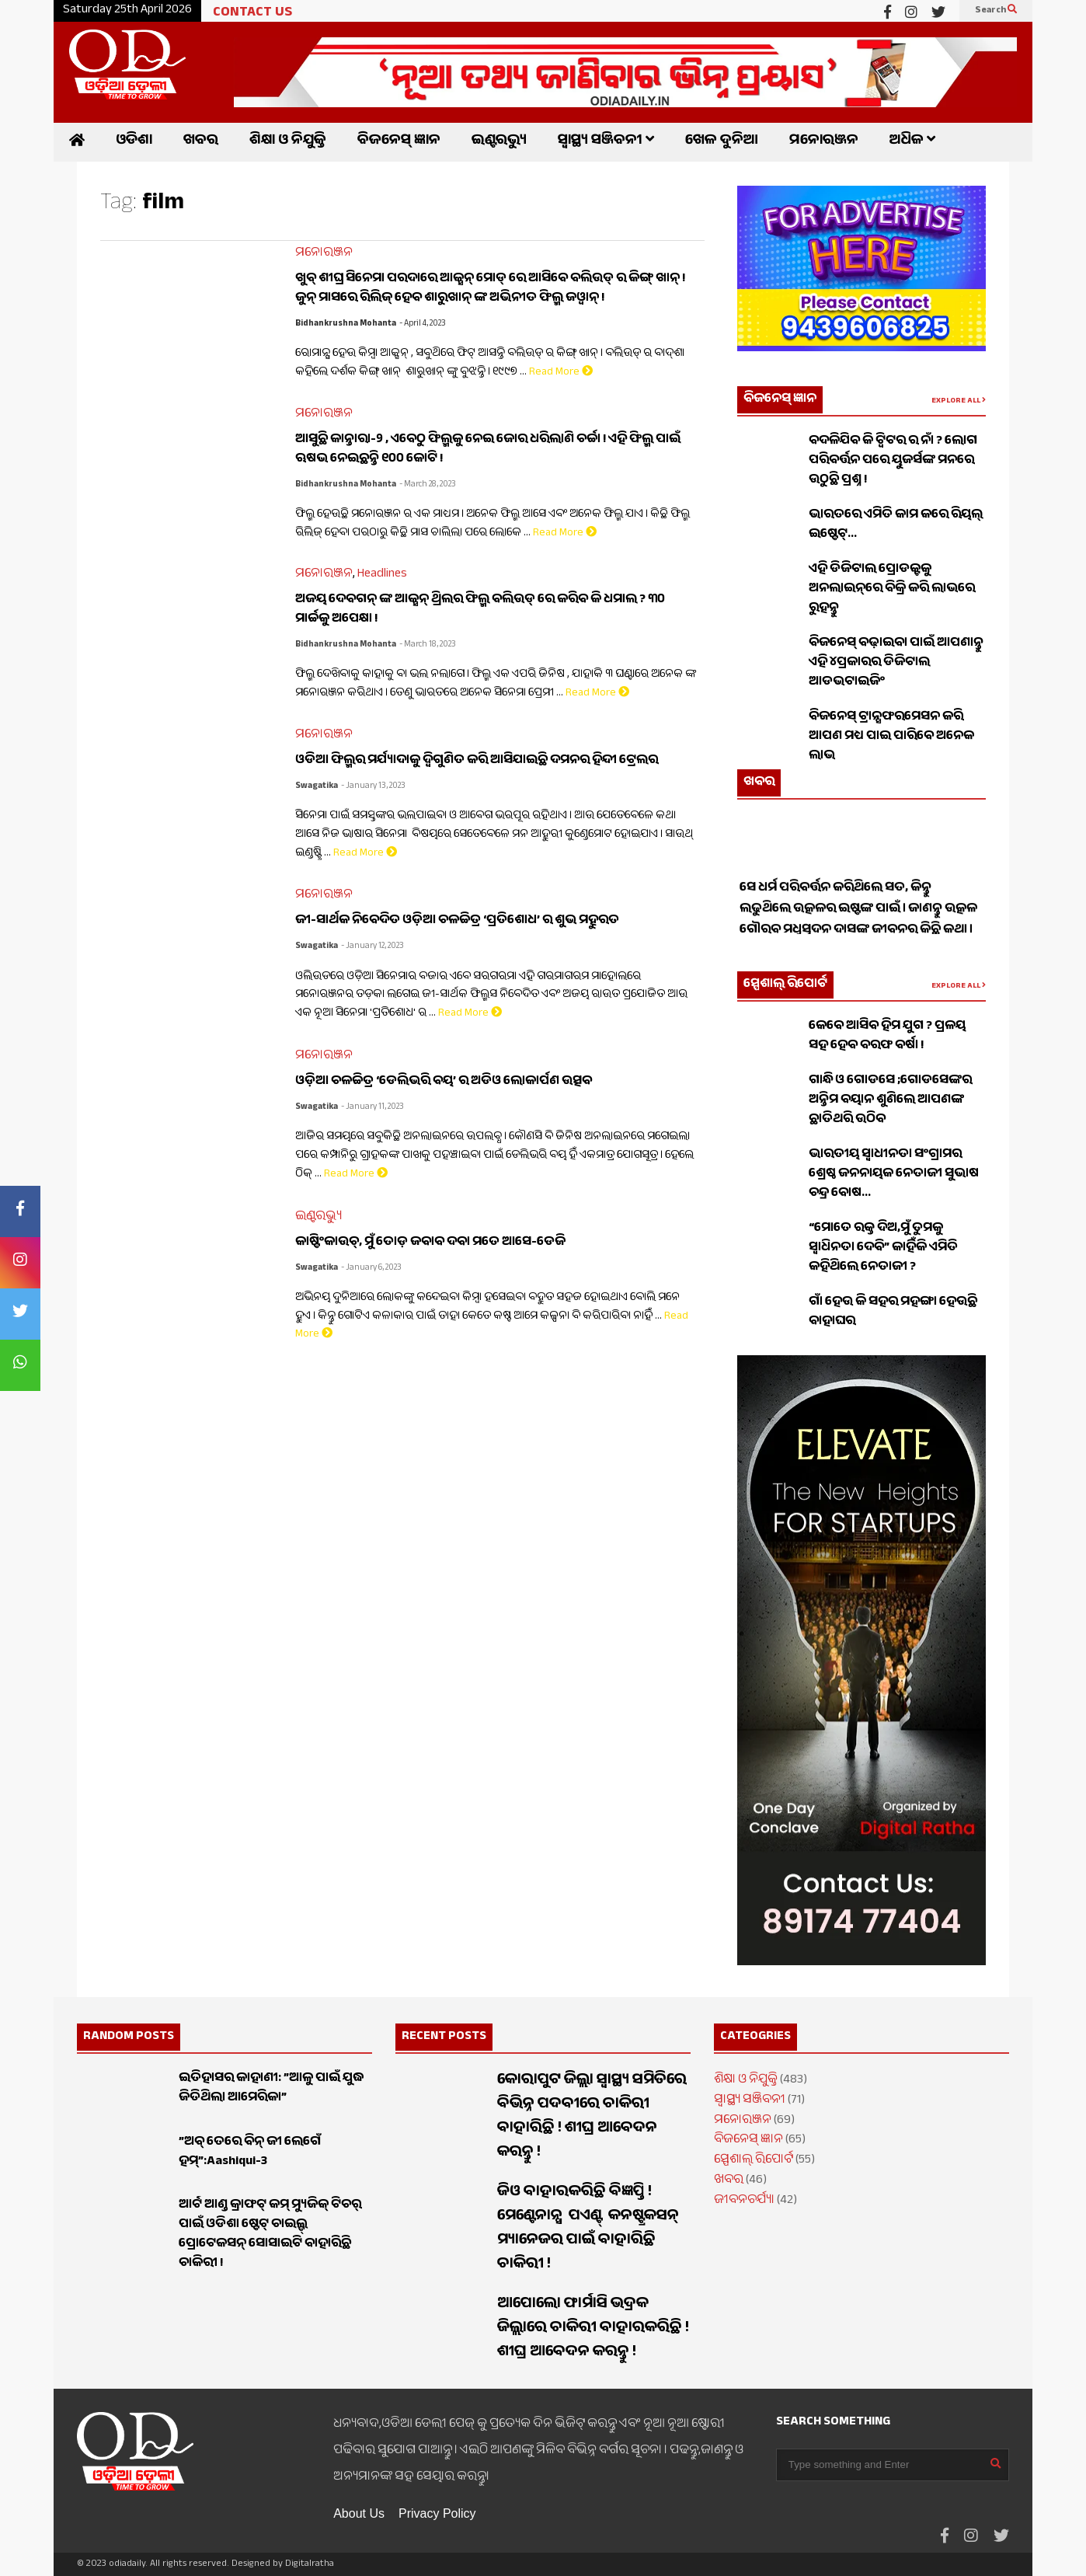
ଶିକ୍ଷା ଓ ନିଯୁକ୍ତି (287, 142)
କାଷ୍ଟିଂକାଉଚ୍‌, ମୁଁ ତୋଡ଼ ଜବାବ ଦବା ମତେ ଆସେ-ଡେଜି (430, 1242)
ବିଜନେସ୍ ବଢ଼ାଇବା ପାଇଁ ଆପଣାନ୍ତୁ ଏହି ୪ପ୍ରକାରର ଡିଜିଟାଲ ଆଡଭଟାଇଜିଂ (896, 663)
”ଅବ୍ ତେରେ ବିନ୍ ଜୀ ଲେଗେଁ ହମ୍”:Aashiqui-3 (250, 2152)
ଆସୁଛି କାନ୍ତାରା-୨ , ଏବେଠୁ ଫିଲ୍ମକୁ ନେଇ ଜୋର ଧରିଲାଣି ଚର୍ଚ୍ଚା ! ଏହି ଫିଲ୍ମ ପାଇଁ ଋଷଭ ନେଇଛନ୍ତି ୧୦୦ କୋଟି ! (487, 450)
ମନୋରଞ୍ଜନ (823, 142)
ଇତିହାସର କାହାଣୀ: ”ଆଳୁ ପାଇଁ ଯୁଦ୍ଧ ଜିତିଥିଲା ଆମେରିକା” (271, 2089)
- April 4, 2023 (422, 324)
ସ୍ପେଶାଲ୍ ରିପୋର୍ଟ (785, 984)
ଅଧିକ (912, 142)
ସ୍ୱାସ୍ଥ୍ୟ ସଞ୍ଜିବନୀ (606, 142)
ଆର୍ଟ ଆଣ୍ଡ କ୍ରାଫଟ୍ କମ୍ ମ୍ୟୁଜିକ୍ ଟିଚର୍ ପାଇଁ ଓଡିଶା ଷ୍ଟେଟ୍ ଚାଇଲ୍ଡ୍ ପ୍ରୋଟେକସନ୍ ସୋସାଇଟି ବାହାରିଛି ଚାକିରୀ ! (270, 2234)
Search (996, 11)
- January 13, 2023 (373, 786)
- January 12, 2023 (372, 946)
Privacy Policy (437, 2513)
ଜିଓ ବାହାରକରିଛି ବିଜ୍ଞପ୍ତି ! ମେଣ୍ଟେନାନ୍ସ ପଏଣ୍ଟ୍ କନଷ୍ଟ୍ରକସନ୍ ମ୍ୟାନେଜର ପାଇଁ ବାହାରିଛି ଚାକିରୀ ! (589, 2229)
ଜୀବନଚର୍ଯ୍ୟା (744, 2201)
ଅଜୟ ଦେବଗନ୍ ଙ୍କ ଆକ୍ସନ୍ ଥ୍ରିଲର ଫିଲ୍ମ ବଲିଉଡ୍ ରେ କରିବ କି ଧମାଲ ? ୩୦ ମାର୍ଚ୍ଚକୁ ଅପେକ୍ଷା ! (480, 610)
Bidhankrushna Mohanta (345, 324)
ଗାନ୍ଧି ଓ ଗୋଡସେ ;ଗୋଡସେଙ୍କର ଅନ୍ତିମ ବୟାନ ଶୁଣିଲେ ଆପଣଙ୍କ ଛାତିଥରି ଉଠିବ (890, 1101)
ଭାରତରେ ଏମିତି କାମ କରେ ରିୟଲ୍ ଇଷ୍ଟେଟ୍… (896, 525)
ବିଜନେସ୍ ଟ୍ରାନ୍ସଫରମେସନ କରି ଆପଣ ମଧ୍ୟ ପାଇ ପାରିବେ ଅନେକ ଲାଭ (891, 737)
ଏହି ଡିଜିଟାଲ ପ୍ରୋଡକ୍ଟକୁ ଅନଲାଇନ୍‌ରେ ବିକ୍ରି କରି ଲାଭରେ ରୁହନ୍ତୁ (892, 589)
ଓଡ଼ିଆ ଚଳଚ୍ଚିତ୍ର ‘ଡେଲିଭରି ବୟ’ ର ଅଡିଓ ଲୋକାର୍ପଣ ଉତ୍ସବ (443, 1082)
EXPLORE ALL (958, 401)
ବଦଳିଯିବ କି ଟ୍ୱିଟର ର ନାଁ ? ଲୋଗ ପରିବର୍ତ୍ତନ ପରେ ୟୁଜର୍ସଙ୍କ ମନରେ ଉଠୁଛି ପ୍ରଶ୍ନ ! (893, 461)
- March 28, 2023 (427, 485)
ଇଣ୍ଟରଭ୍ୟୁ (499, 142)
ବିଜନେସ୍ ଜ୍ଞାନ (398, 142)
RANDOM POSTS (128, 2037)
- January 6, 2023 (371, 1268)
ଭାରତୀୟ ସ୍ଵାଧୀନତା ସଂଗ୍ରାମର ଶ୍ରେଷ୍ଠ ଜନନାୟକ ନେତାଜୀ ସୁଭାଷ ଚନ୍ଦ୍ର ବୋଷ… (894, 1174)
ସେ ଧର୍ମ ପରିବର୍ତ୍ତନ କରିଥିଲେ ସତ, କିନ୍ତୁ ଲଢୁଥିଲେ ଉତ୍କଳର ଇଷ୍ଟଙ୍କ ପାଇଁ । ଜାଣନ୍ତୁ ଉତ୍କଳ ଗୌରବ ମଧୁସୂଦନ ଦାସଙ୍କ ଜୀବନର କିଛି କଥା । (858, 929)
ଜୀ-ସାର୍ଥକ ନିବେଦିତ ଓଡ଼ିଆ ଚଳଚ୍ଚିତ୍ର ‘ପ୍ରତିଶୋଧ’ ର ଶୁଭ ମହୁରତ (457, 921)
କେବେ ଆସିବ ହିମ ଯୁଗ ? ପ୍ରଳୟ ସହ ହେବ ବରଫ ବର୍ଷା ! (887, 1036)
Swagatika (316, 786)
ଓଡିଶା (134, 142)
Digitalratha (309, 2564)
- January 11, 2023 (372, 1107)
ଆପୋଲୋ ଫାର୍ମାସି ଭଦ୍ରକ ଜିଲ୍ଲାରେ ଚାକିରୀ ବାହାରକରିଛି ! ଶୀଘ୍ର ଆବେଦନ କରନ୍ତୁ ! (593, 2329)
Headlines (382, 574)
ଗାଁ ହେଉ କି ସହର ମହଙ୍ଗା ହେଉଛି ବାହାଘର (893, 1312)
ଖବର (200, 142)
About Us (359, 2513)
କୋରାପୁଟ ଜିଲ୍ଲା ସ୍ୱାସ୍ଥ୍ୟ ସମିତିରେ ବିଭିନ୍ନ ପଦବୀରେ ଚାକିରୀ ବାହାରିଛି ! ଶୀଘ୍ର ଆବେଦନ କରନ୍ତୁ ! (592, 2117)
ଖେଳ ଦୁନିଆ (721, 142)
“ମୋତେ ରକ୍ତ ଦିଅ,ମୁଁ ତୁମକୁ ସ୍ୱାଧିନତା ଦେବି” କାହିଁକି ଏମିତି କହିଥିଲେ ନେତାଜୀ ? (883, 1248)
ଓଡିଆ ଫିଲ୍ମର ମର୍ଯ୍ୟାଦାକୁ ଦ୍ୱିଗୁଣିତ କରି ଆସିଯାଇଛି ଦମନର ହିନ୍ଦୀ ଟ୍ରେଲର (476, 761)
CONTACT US (252, 14)
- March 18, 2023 (427, 645)
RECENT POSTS (444, 2037)
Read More (561, 373)
